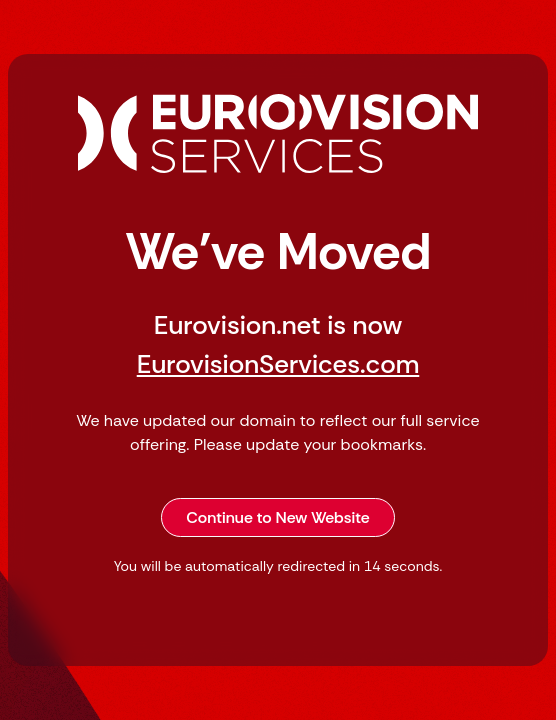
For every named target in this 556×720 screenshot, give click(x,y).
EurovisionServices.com (278, 364)
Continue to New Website (278, 517)
